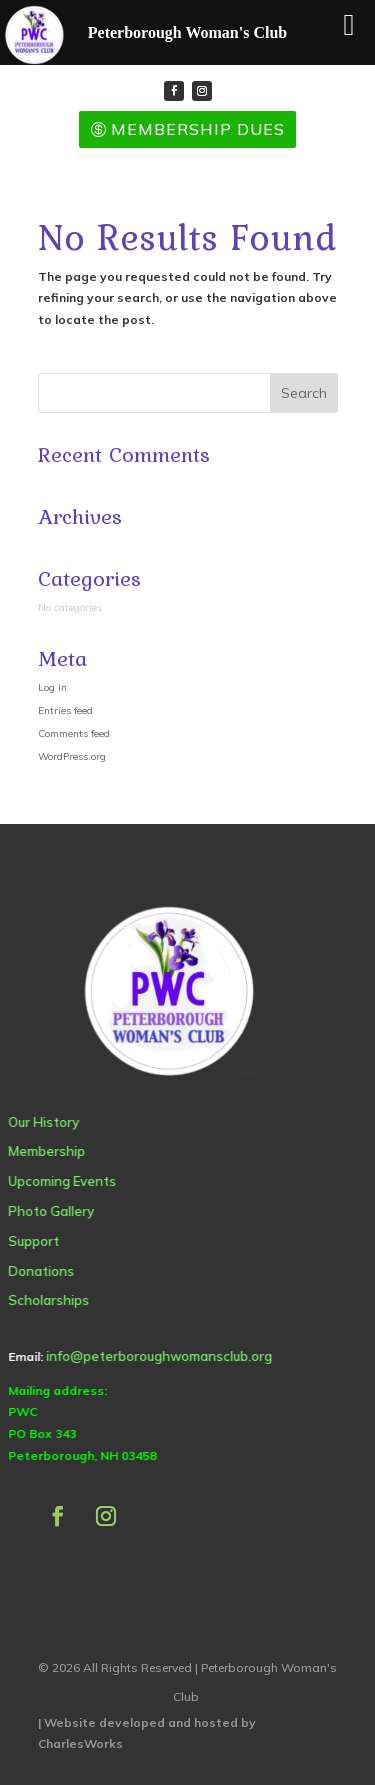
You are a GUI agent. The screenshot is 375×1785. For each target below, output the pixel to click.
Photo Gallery (51, 1211)
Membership (46, 1151)
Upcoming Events (62, 1181)
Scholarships (48, 1300)
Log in (52, 687)
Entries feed (65, 710)
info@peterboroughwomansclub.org (159, 1356)
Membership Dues (198, 129)
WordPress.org (72, 756)
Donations (41, 1271)
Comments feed (74, 733)
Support (33, 1241)
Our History (43, 1122)
